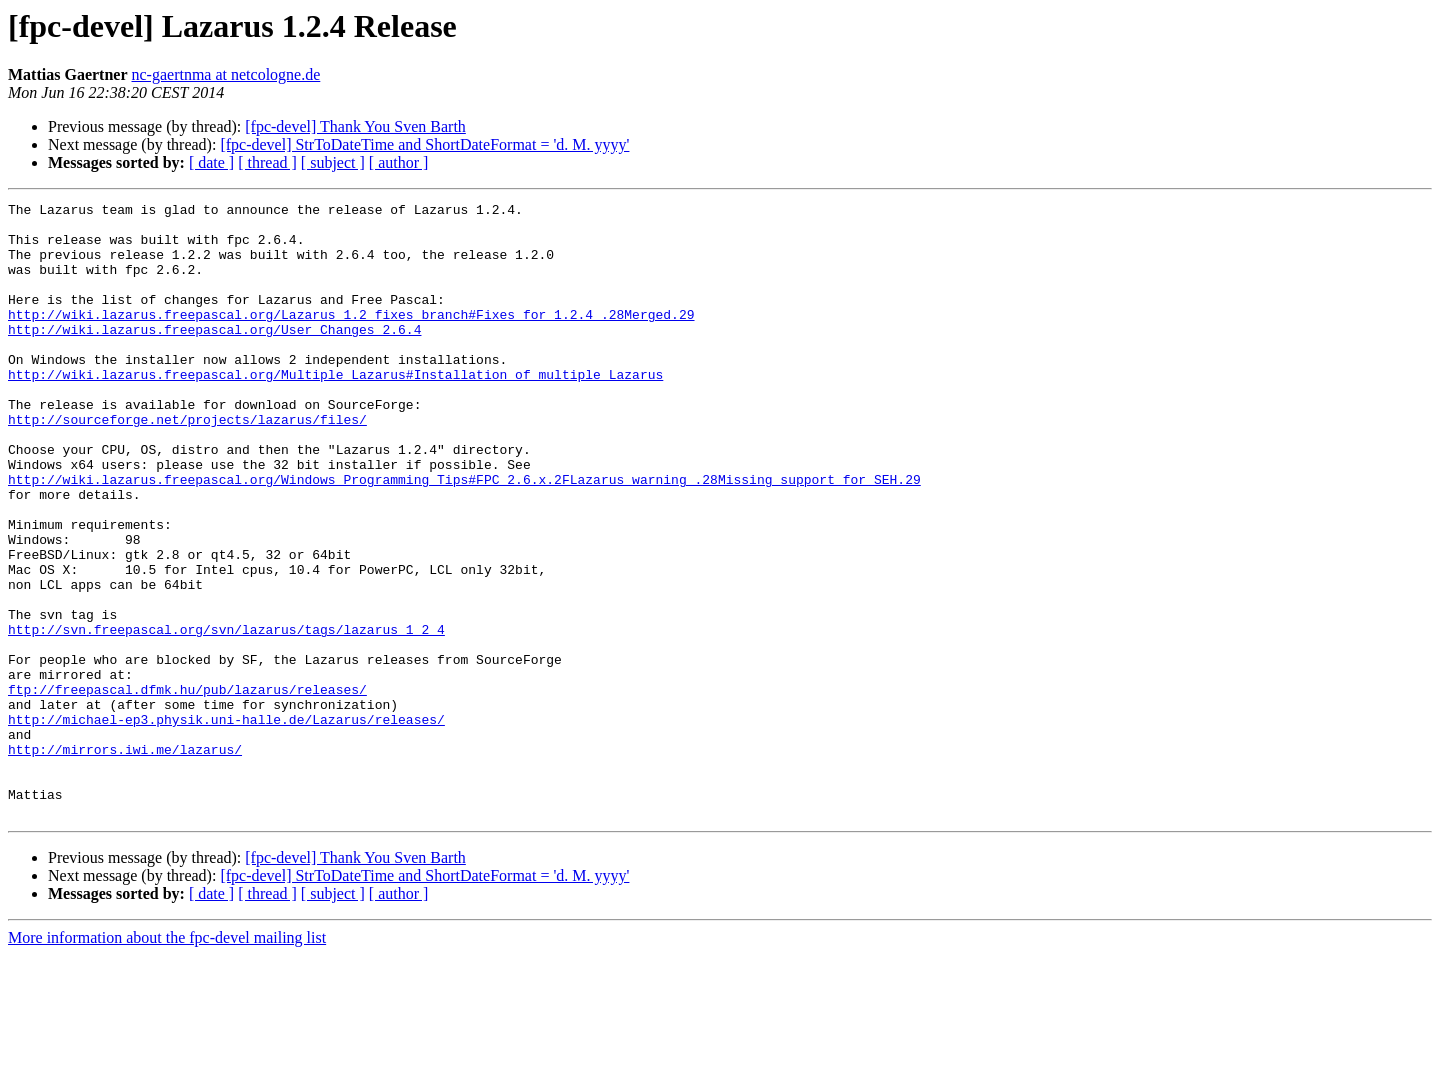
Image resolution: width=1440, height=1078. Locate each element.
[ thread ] (267, 162)
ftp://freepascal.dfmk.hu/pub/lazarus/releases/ (187, 788)
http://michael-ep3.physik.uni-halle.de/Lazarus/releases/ (226, 824)
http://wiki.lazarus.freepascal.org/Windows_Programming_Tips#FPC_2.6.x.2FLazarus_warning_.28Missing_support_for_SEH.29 (464, 536)
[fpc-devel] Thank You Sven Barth (355, 126)
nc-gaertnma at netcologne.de (226, 74)
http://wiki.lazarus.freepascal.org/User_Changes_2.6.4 (214, 356)
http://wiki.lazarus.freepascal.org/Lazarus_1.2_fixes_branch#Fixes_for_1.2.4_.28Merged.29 (351, 338)
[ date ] (211, 162)
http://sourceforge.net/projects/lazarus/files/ (187, 464)
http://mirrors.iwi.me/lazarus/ (125, 860)
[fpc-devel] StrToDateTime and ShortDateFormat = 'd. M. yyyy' (424, 144)
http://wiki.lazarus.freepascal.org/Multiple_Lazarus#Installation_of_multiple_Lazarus (335, 410)
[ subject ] (333, 162)
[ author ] (399, 162)
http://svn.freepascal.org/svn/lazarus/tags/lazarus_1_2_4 (226, 716)
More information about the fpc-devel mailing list (167, 1060)
